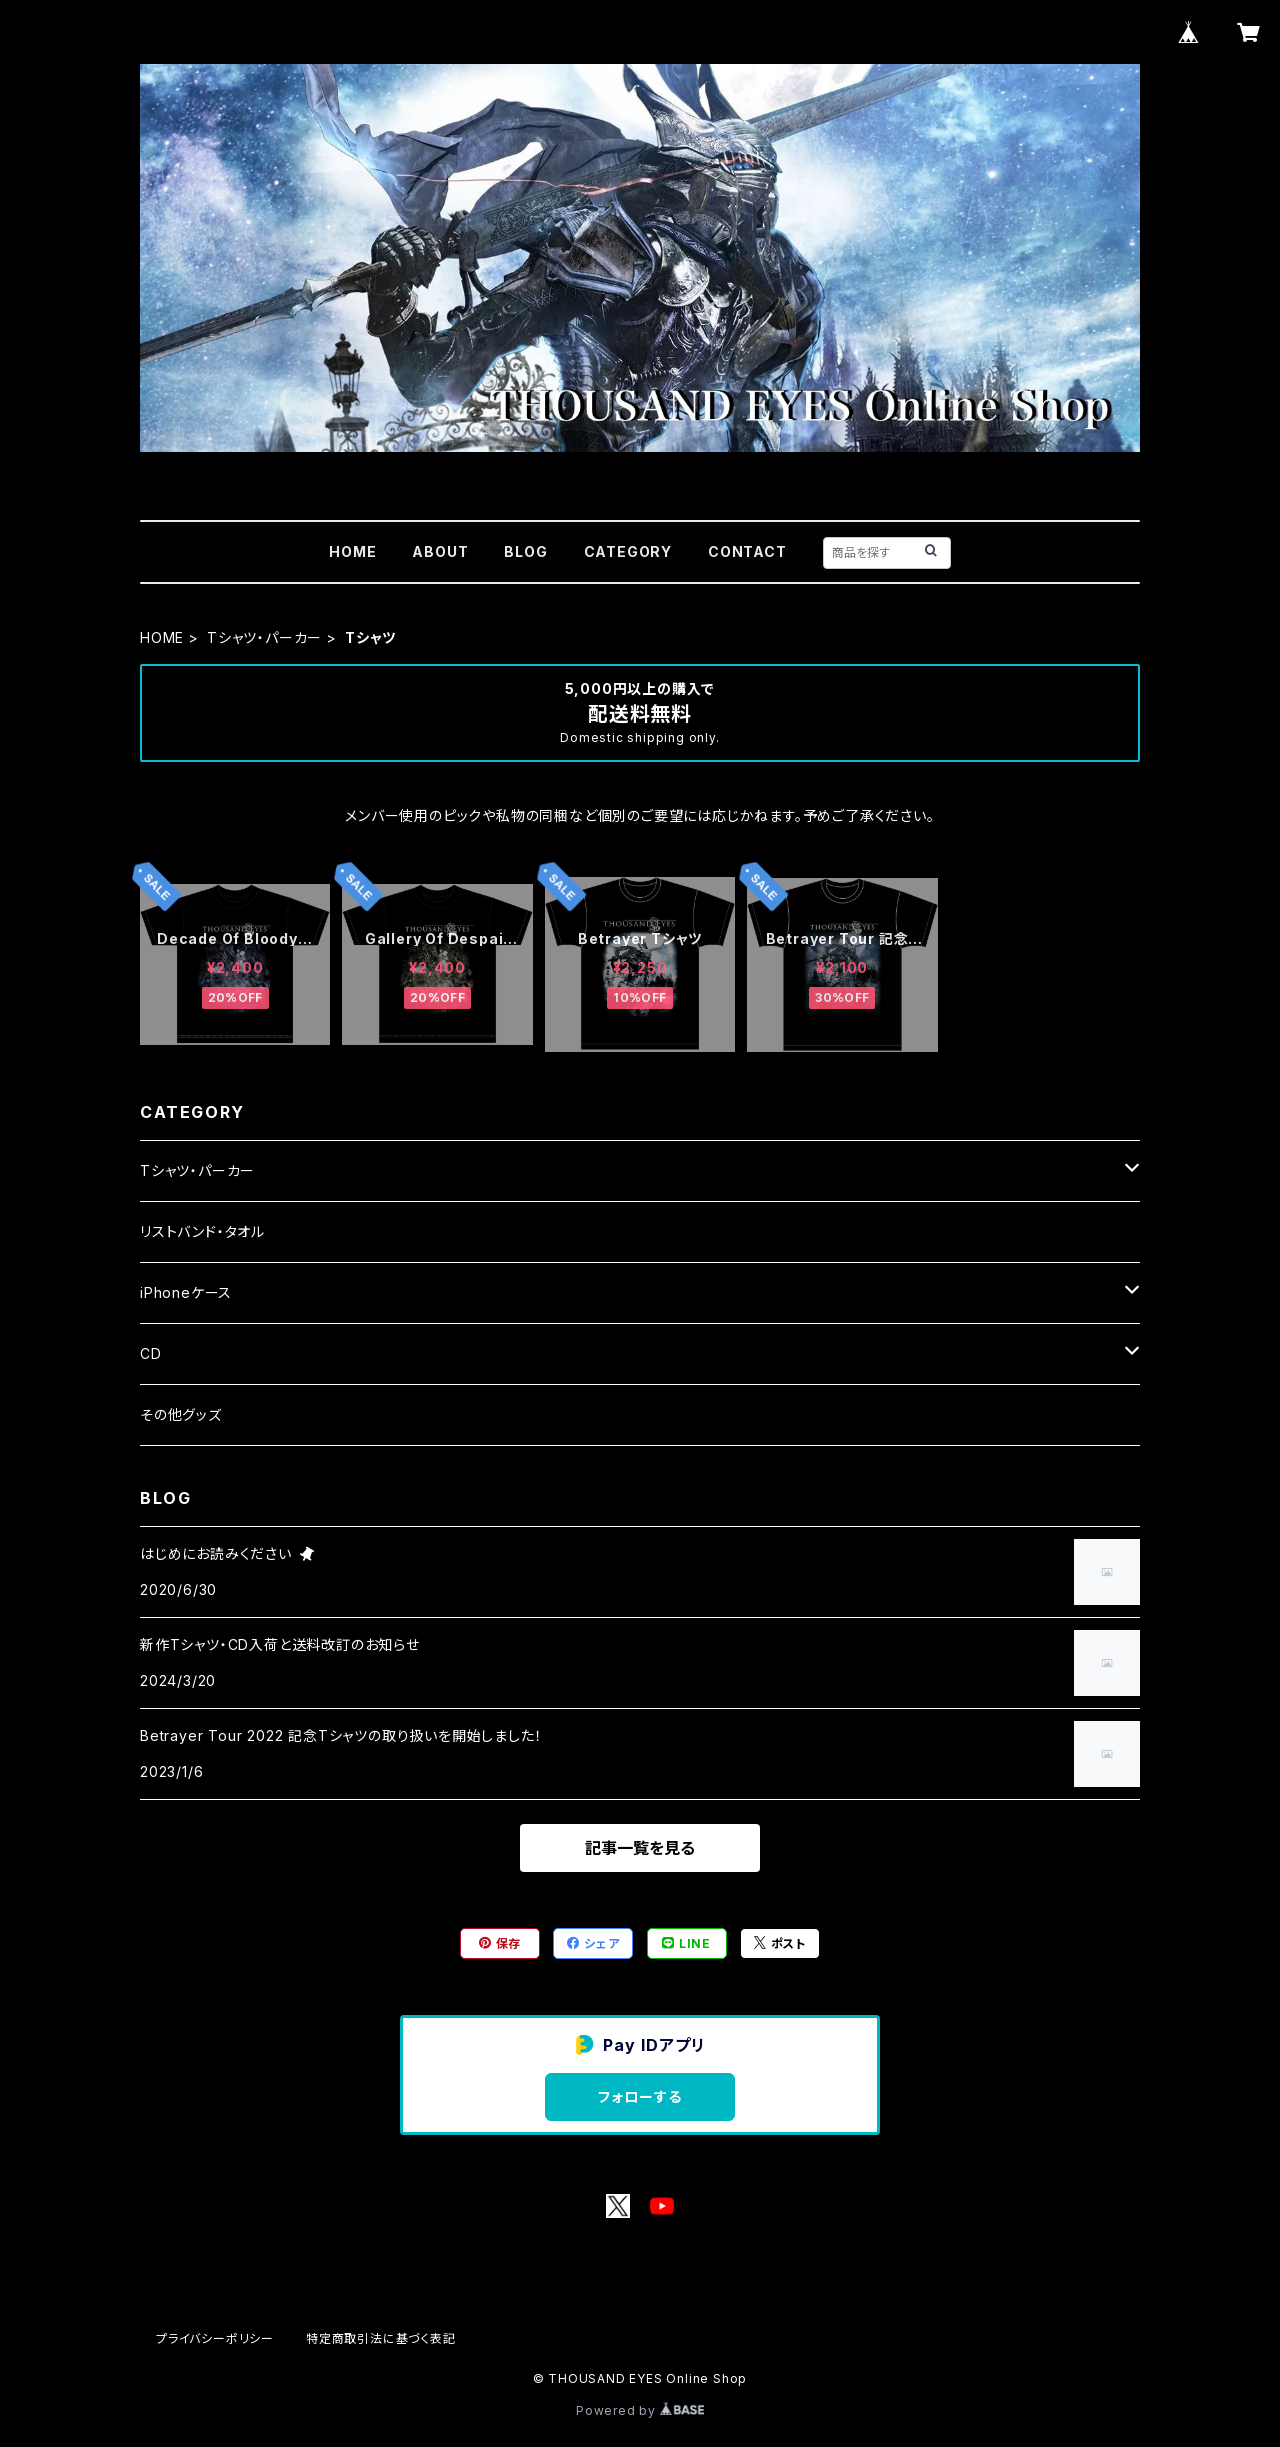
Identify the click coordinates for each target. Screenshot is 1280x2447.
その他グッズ (181, 1414)
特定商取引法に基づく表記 (381, 2338)
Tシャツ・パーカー (264, 637)
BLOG (525, 551)
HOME (352, 551)
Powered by (640, 2410)
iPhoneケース (186, 1292)
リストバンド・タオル (202, 1231)
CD (151, 1353)
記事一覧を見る (640, 1848)
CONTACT (747, 551)
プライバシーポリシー (215, 2338)
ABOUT (440, 551)
